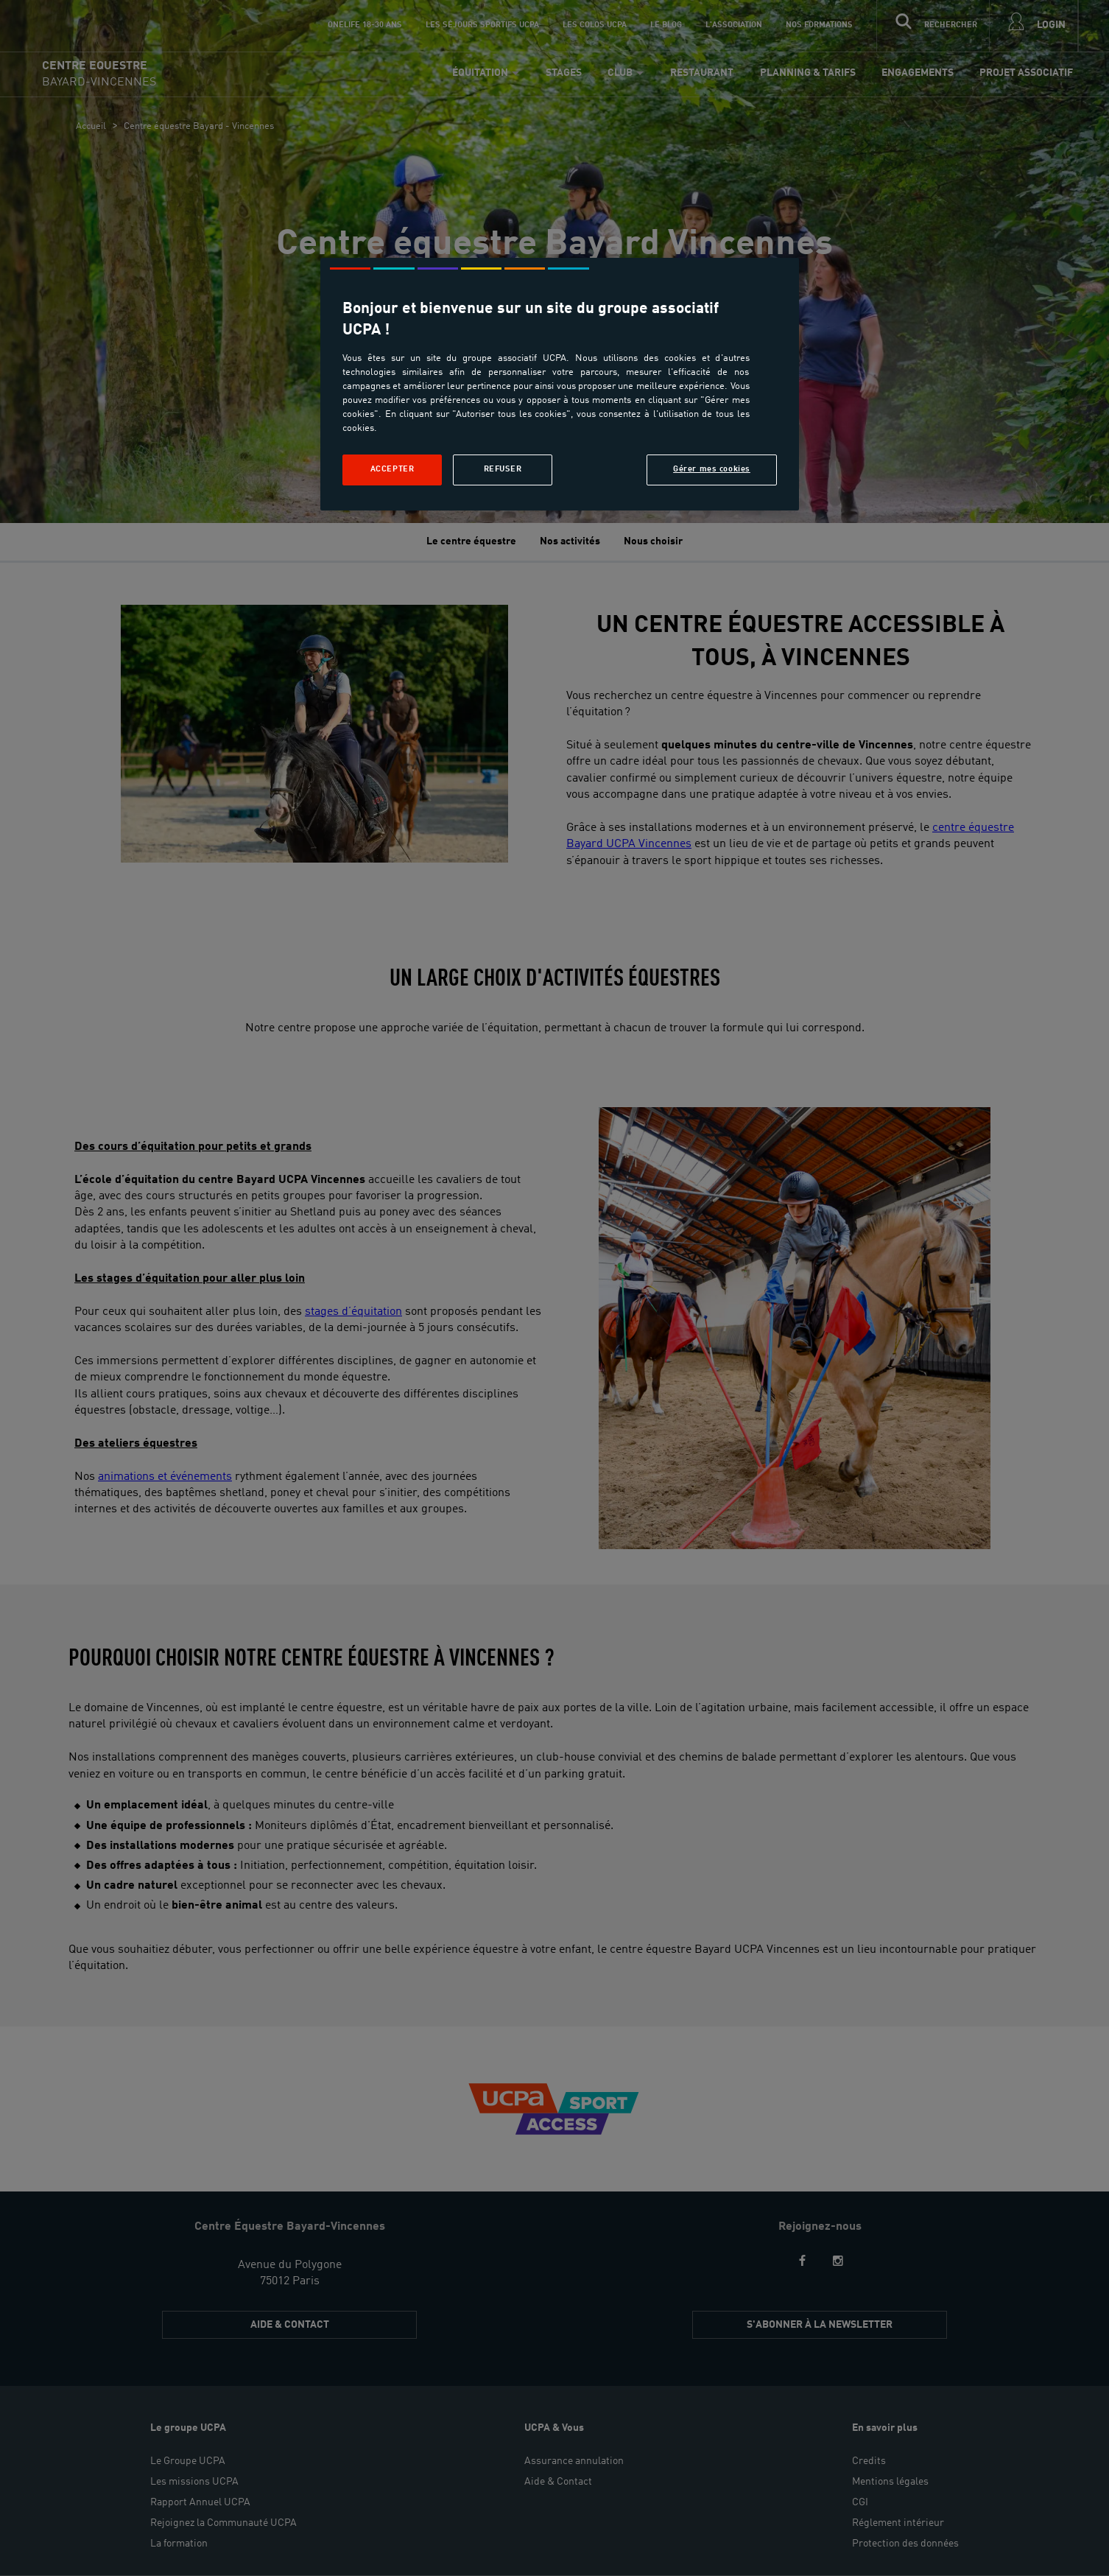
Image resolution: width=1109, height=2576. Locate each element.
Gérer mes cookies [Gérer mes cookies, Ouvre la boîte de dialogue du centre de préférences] (711, 469)
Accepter (392, 469)
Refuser (503, 469)
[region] (559, 384)
